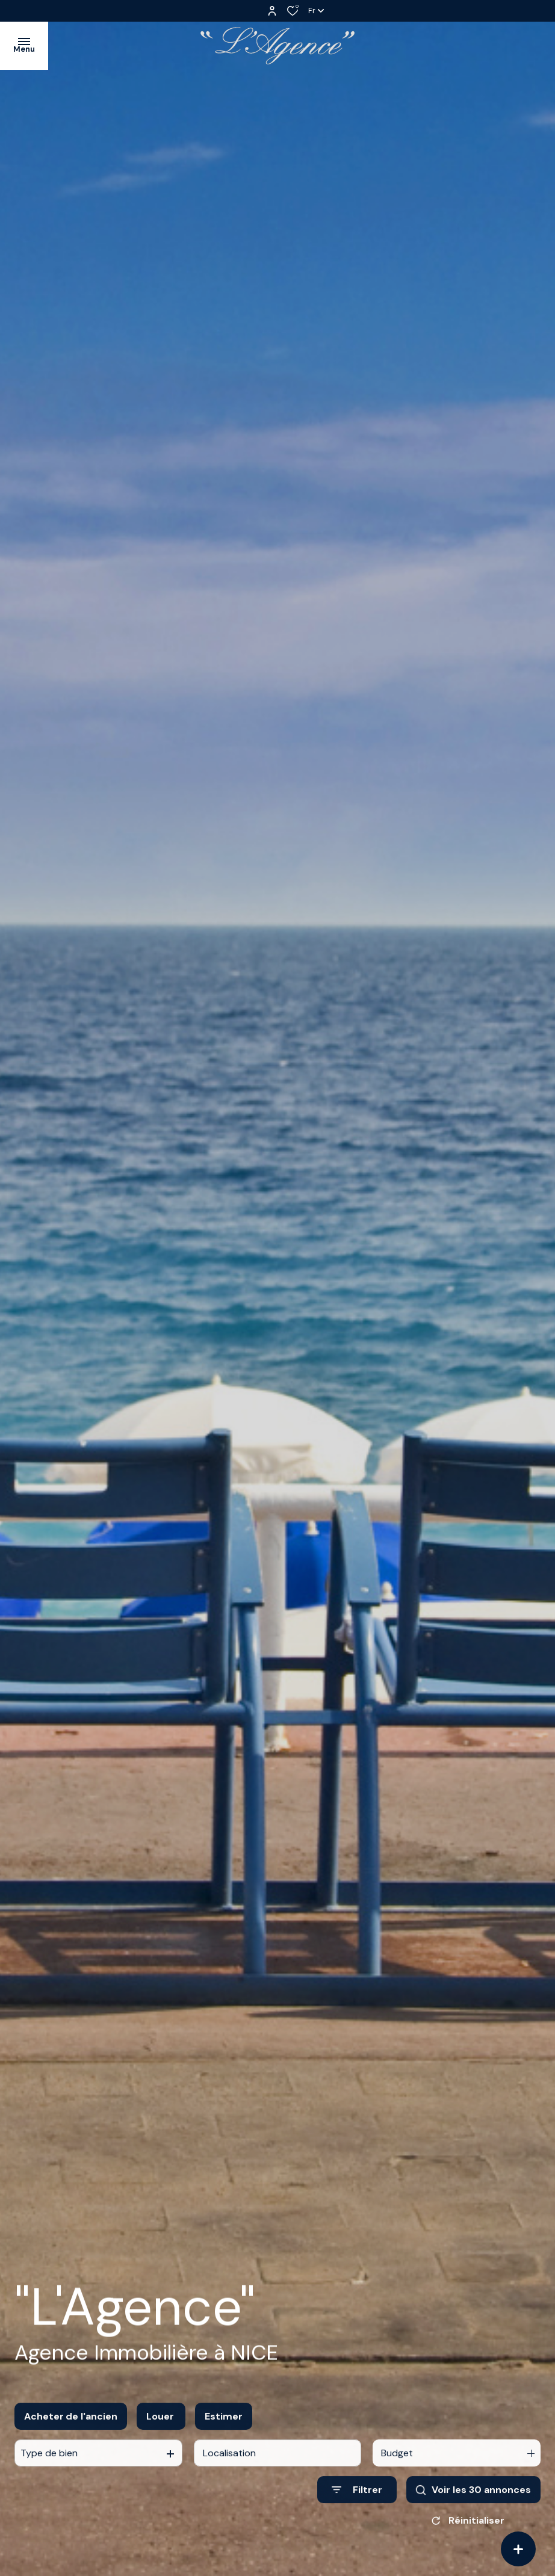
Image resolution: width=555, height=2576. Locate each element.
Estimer (224, 2426)
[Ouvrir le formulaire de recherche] (357, 2499)
